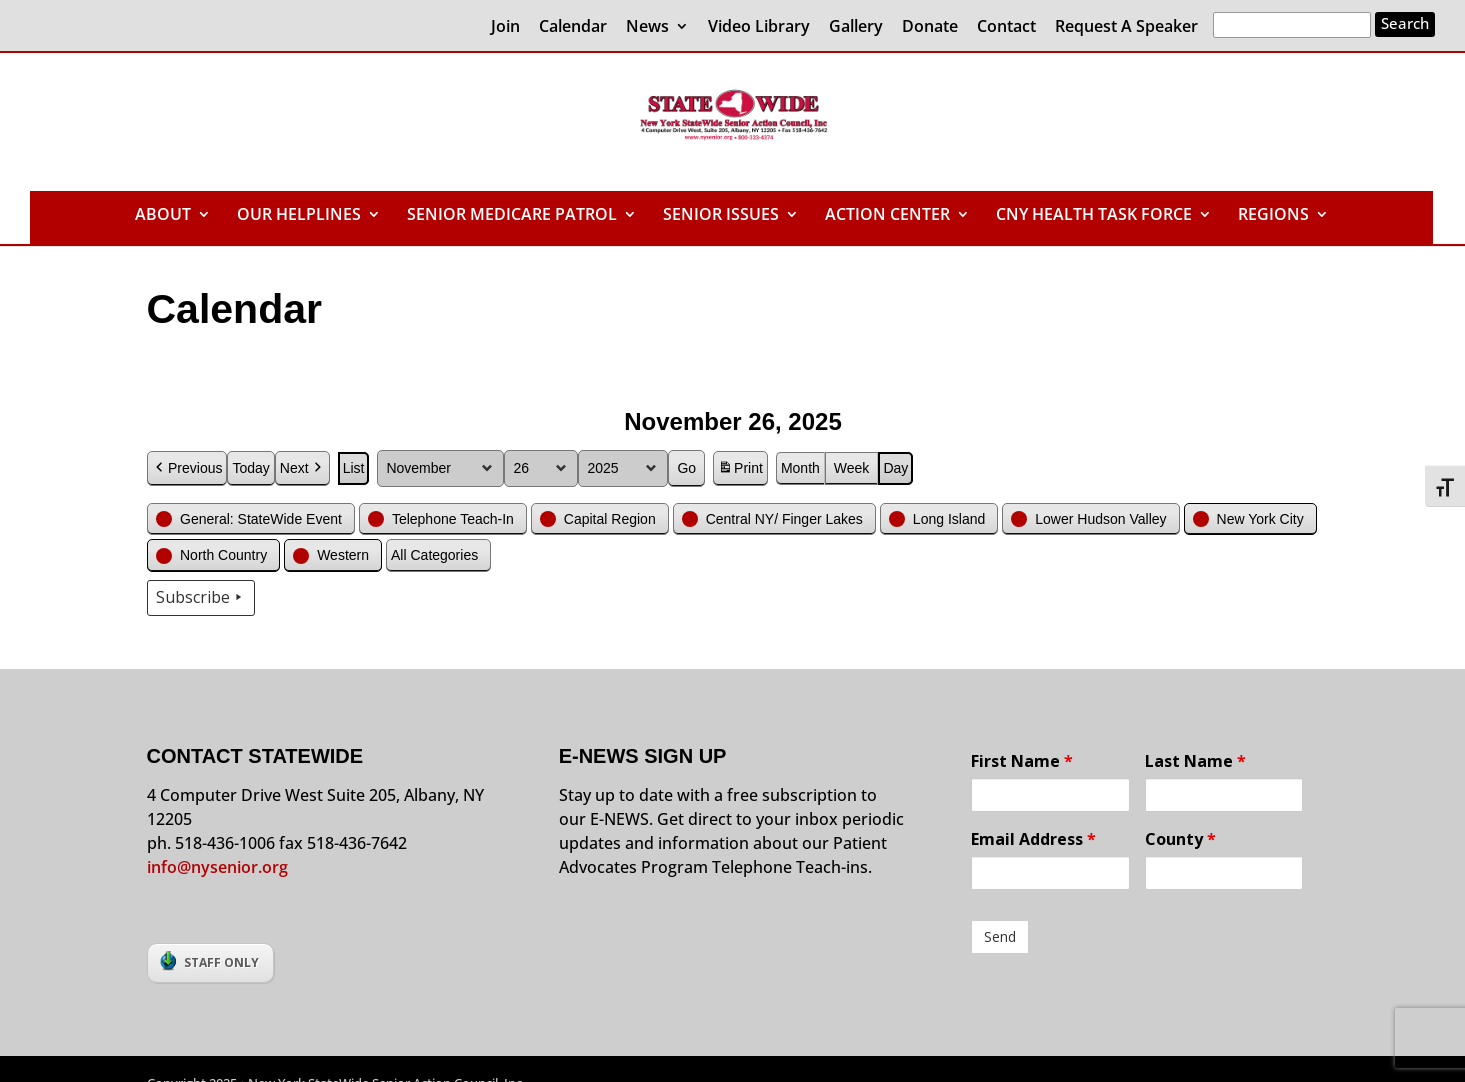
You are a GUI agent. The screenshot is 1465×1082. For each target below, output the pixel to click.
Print (740, 471)
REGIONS (1273, 216)
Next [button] (301, 468)
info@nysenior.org (217, 867)
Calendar (573, 27)
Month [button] (799, 468)
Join (505, 27)
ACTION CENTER (887, 216)
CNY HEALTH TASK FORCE (1094, 216)
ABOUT (163, 216)
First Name (1022, 761)
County (1180, 839)
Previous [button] (187, 468)
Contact (1006, 27)
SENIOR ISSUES (721, 216)
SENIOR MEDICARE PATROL (512, 216)
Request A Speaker (1126, 27)
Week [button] (851, 468)
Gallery (856, 27)
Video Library (759, 27)
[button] (251, 518)
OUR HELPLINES (299, 216)
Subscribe (201, 598)
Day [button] (895, 468)
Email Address (1033, 839)
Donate (930, 27)
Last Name (1195, 761)
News (647, 27)
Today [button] (250, 468)
